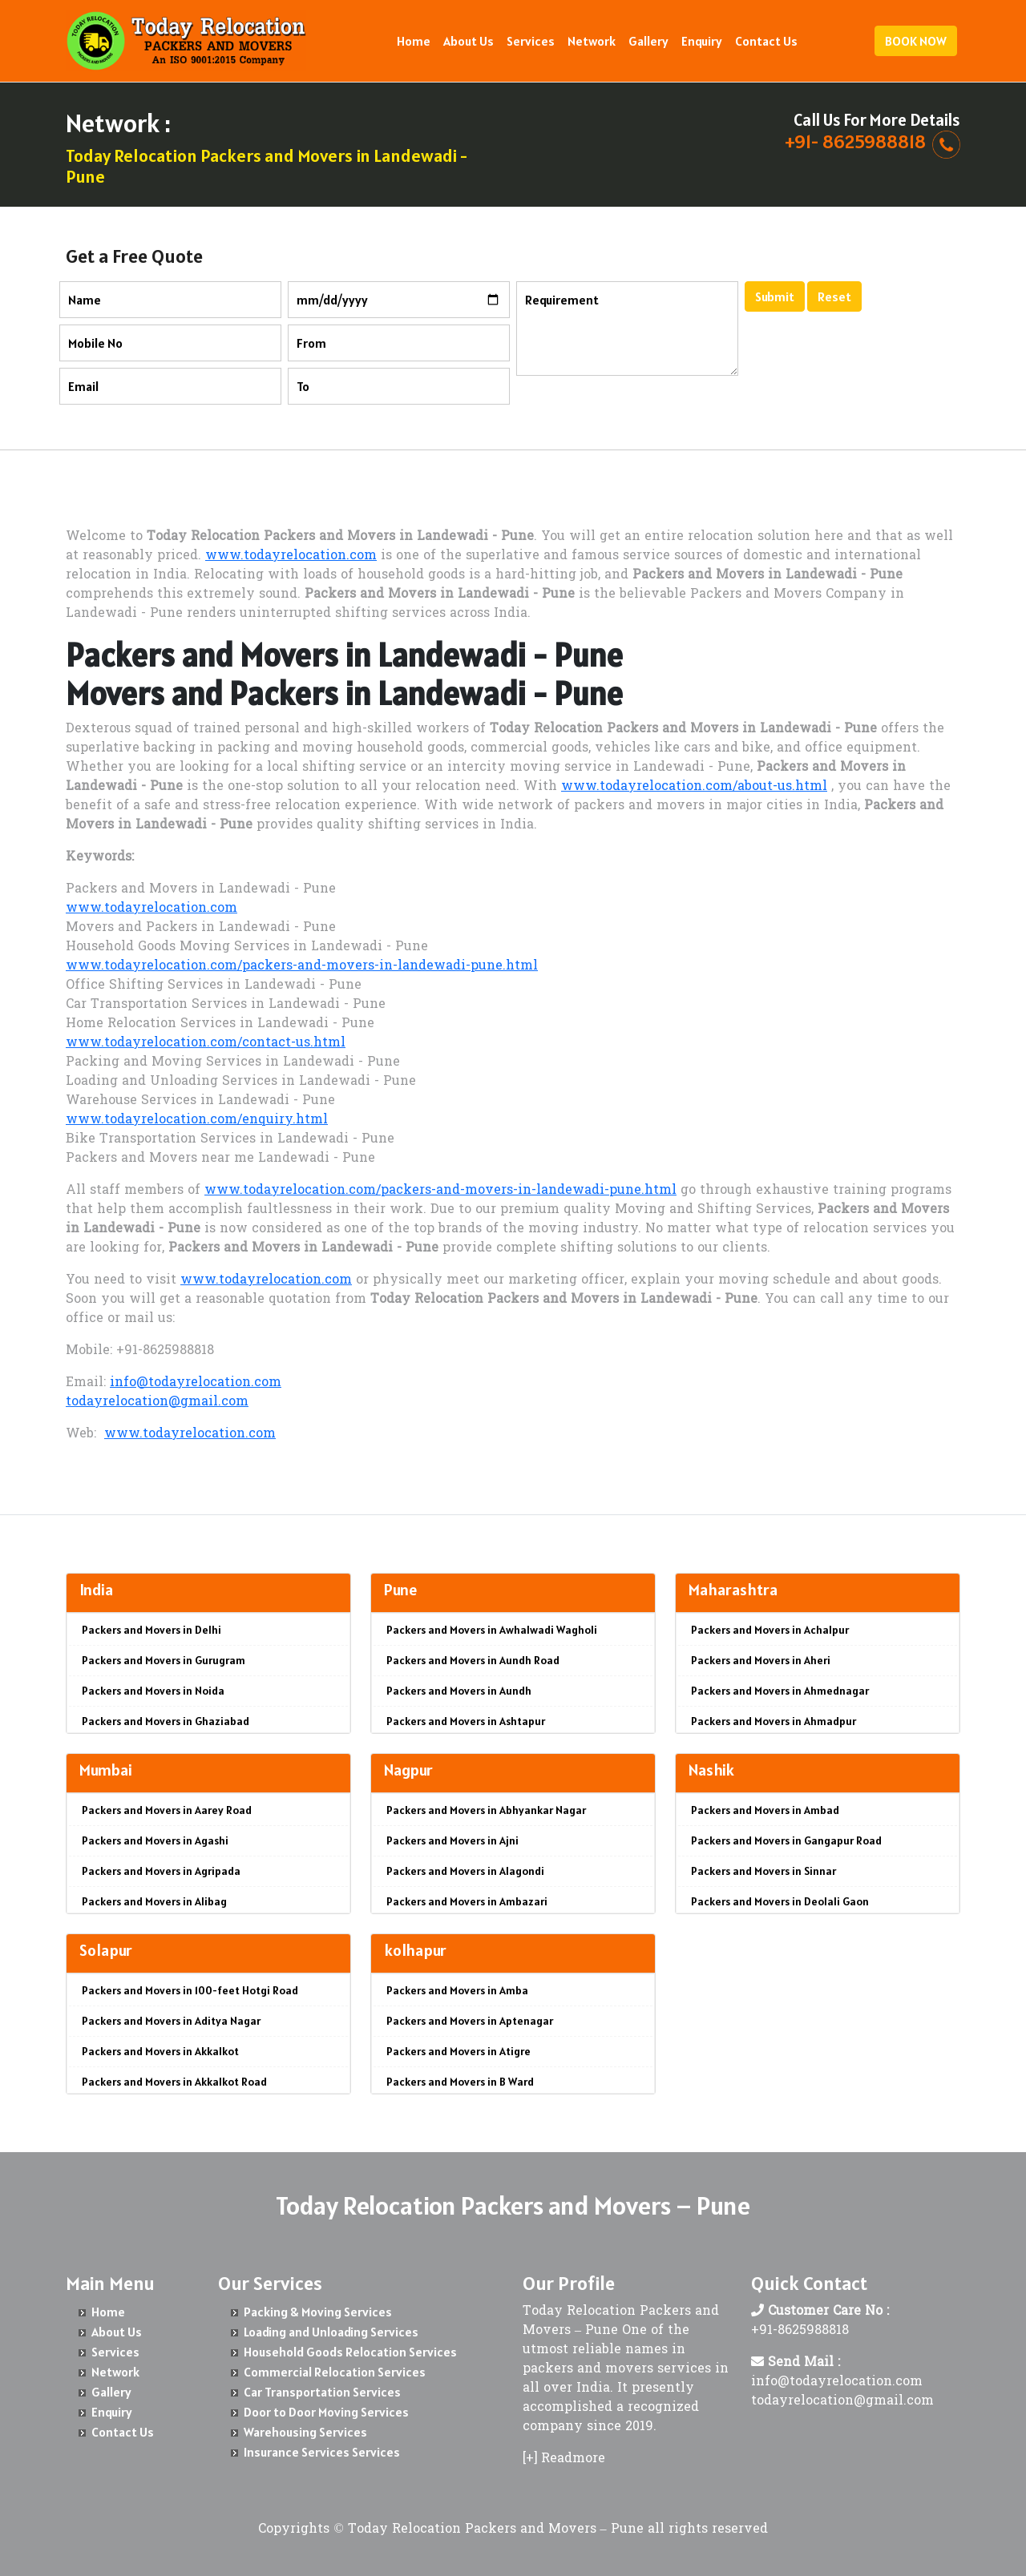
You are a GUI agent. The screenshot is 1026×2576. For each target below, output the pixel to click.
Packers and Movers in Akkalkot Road (174, 2081)
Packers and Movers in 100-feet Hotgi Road (190, 1990)
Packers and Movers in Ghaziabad (165, 1721)
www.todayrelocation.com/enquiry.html (197, 1120)
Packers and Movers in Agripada (161, 1871)
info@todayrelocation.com (195, 1383)
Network (592, 41)
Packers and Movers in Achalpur (770, 1630)
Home (413, 41)
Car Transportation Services (322, 2392)
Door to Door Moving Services (326, 2412)
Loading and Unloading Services (331, 2332)
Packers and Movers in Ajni (452, 1840)
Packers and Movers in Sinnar (763, 1871)
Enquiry (701, 41)
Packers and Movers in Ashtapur (465, 1721)
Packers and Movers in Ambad (765, 1810)
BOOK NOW (916, 41)
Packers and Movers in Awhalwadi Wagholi (491, 1630)
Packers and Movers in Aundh (458, 1690)
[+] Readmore (564, 2459)
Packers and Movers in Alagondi (465, 1871)
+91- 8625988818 (855, 141)
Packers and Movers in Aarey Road (167, 1810)
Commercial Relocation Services (335, 2372)
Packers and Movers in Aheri (760, 1660)
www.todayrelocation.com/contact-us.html (205, 1043)
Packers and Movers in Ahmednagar (780, 1690)
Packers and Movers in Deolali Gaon (780, 1901)
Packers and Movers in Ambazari (466, 1901)
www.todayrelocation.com (291, 556)
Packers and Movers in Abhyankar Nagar (486, 1810)
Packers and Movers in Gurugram (163, 1660)
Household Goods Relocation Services (350, 2352)
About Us (468, 41)
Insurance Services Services (322, 2452)
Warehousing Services (305, 2432)
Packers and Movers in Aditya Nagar (171, 2021)
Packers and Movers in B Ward (460, 2081)
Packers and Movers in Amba (457, 1990)
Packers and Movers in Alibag (154, 1901)
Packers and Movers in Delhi (151, 1630)
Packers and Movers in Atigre (458, 2051)
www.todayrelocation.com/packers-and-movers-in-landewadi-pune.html (302, 966)
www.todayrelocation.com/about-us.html (694, 786)
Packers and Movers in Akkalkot (160, 2051)
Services (531, 41)
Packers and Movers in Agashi (155, 1840)
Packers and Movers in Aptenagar (469, 2021)
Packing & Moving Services (318, 2312)
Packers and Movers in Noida (153, 1690)
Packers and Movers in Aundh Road (472, 1660)
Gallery (648, 41)
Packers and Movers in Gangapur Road (786, 1840)
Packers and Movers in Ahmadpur (773, 1721)
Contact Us (766, 41)
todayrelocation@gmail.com (157, 1402)
